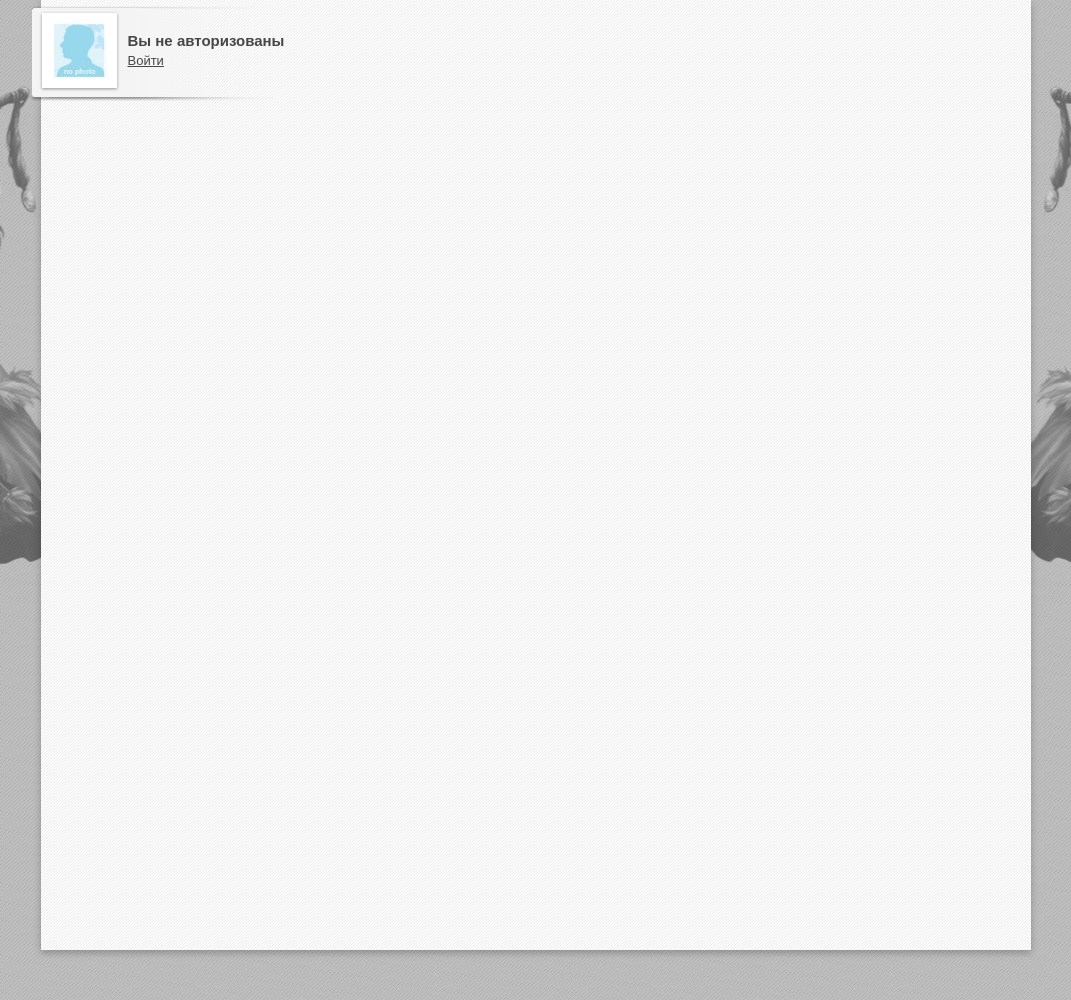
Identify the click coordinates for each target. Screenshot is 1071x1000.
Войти (146, 60)
